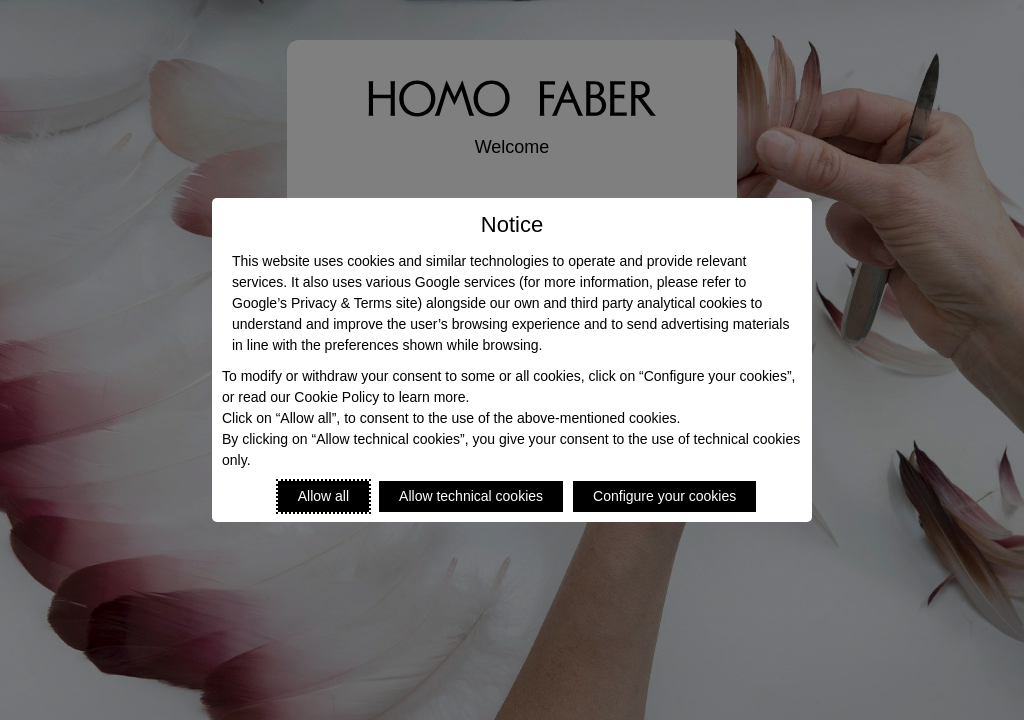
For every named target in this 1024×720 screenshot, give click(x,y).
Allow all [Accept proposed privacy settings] (323, 496)
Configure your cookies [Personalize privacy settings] (664, 496)
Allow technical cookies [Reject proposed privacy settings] (471, 496)
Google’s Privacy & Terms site (324, 303)
